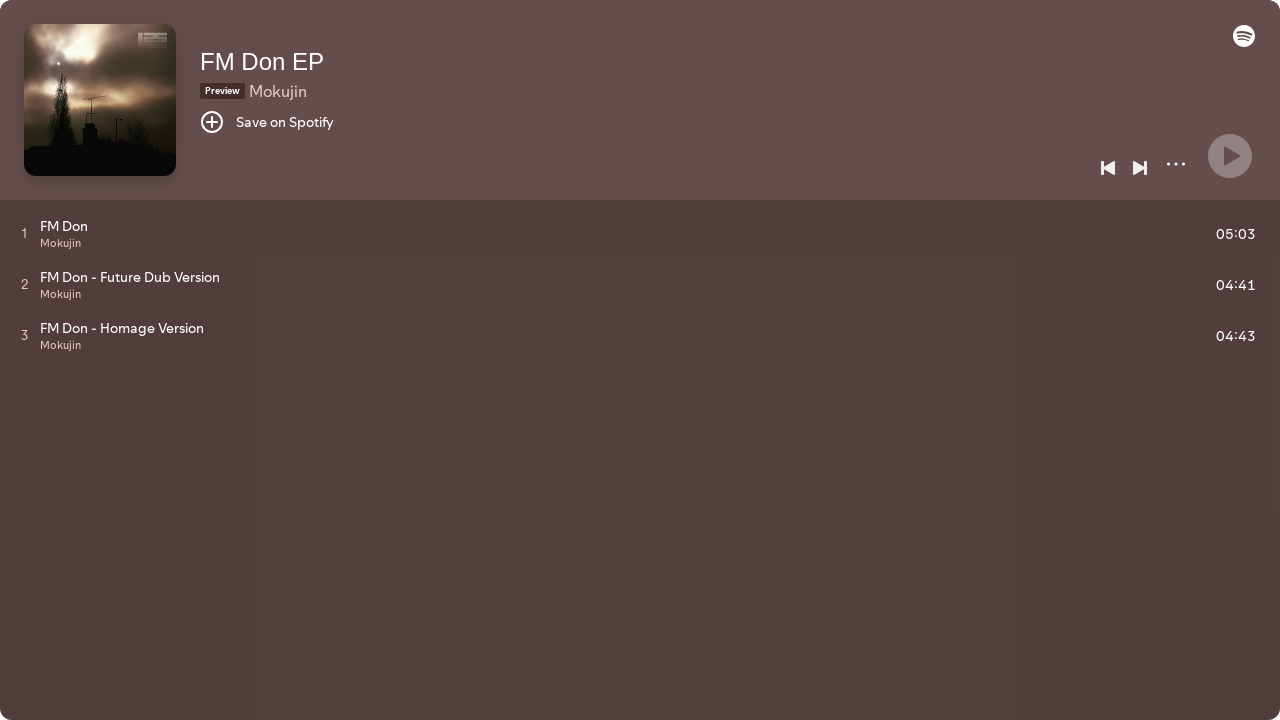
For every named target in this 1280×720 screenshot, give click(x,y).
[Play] (1230, 156)
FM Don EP (262, 61)
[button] (1244, 42)
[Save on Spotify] (267, 122)
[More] (1176, 164)
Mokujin (278, 91)
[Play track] (24, 233)
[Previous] (1108, 168)
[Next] (1140, 168)
